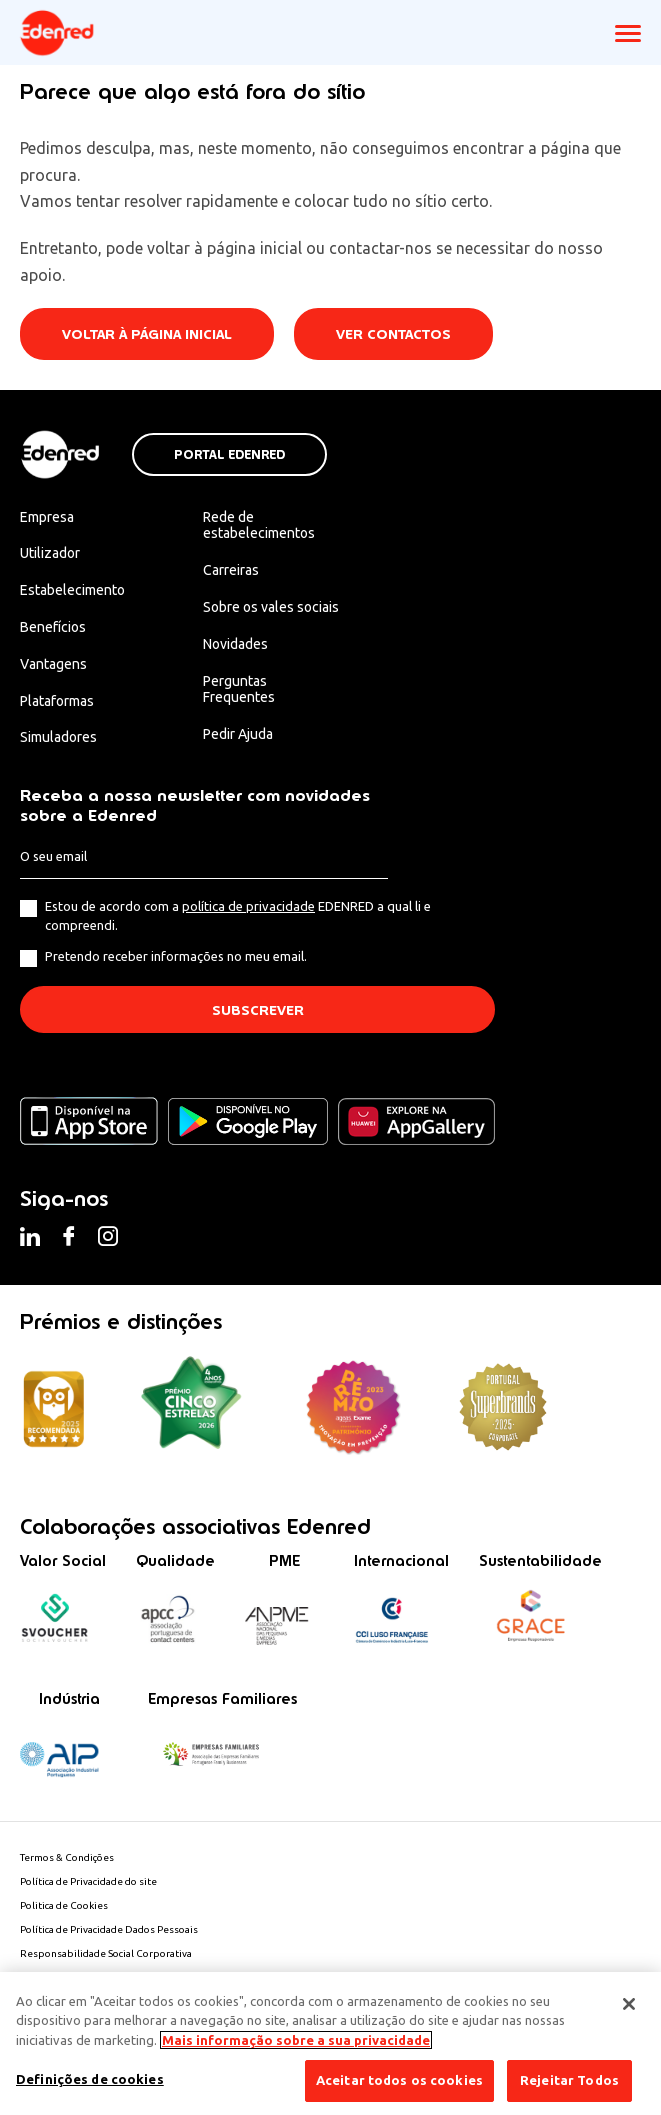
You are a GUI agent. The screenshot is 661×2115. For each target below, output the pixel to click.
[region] (330, 2043)
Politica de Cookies (64, 1905)
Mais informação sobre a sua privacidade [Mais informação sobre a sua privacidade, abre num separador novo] (296, 2040)
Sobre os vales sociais (271, 607)
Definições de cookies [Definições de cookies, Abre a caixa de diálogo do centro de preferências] (90, 2079)
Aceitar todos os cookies (399, 2080)
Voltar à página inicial (147, 334)
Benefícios (53, 627)
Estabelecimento (72, 590)
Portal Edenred (229, 455)
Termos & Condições (67, 1857)
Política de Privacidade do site (88, 1881)
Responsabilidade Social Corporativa (106, 1953)
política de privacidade (248, 906)
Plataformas (57, 701)
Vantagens (53, 664)
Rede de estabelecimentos (259, 525)
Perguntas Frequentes (239, 689)
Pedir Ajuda (238, 734)
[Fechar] (629, 2004)
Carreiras (231, 570)
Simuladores (58, 737)
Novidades (235, 644)
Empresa (47, 517)
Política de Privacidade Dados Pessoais (109, 1929)
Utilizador (50, 553)
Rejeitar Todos (569, 2080)
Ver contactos (393, 334)
